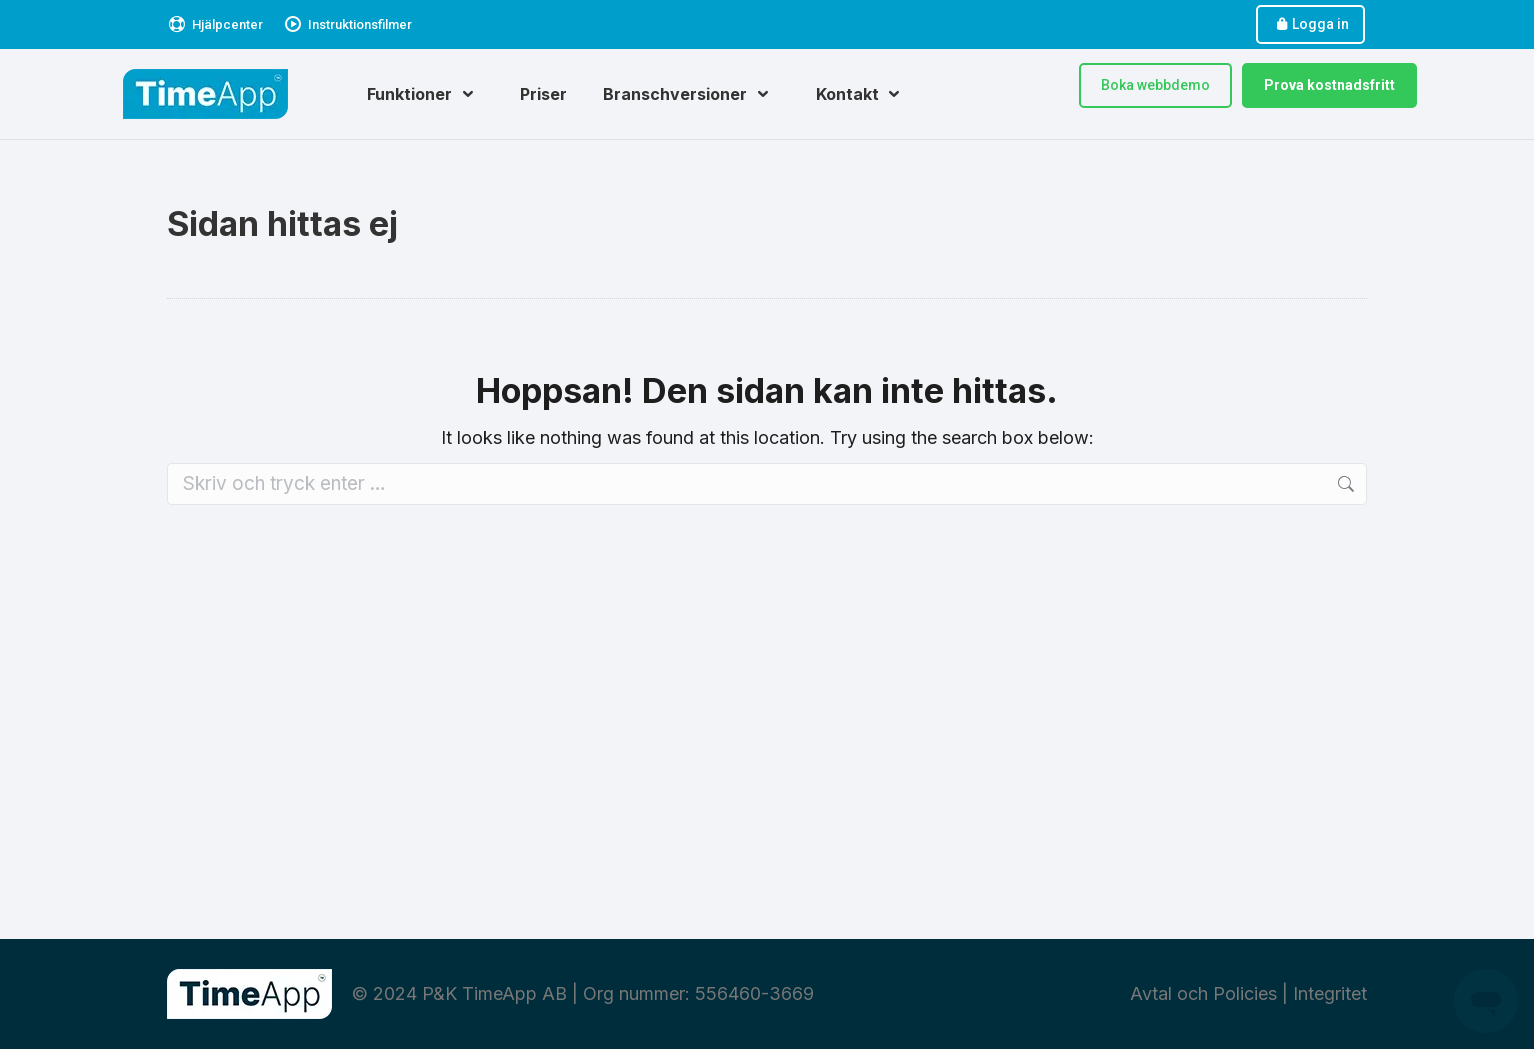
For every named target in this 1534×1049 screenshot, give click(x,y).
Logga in (1310, 24)
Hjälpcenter (215, 24)
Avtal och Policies (1203, 993)
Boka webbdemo (1155, 85)
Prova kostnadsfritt (1329, 85)
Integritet (1330, 993)
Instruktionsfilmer (347, 24)
